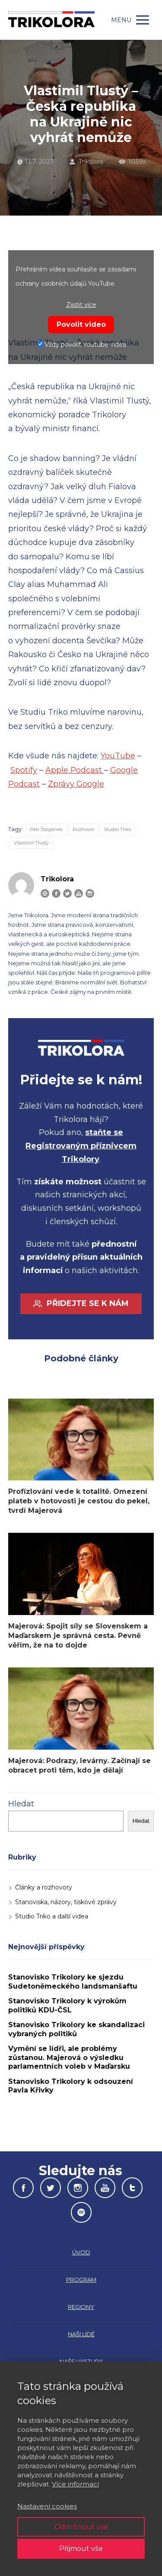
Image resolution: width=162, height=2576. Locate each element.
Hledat (21, 1804)
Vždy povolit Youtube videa (82, 344)
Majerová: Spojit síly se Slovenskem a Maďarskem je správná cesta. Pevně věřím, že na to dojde (78, 1635)
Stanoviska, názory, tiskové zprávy (66, 1902)
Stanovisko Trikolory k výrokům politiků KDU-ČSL (67, 2005)
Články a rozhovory (43, 1887)
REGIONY (81, 2306)
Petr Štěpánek (46, 829)
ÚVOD (81, 2252)
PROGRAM (81, 2279)
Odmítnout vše (81, 2527)
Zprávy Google (76, 784)
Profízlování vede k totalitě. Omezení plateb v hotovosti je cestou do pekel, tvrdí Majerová (78, 1501)
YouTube (118, 756)
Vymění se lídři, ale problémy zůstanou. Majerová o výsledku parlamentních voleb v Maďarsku (69, 2057)
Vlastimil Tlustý (31, 843)
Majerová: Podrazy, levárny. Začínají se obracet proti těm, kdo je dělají (79, 1765)
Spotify (23, 770)
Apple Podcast (74, 770)
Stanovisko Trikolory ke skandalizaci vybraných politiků (76, 2029)
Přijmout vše (81, 2548)
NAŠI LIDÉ (81, 2334)
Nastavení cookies (47, 2506)
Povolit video (81, 324)
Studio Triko (117, 829)
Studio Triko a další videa (51, 1916)
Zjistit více (81, 305)
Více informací (75, 2484)
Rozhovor (83, 829)
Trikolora (86, 161)
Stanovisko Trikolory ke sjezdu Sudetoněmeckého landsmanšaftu (72, 1981)
